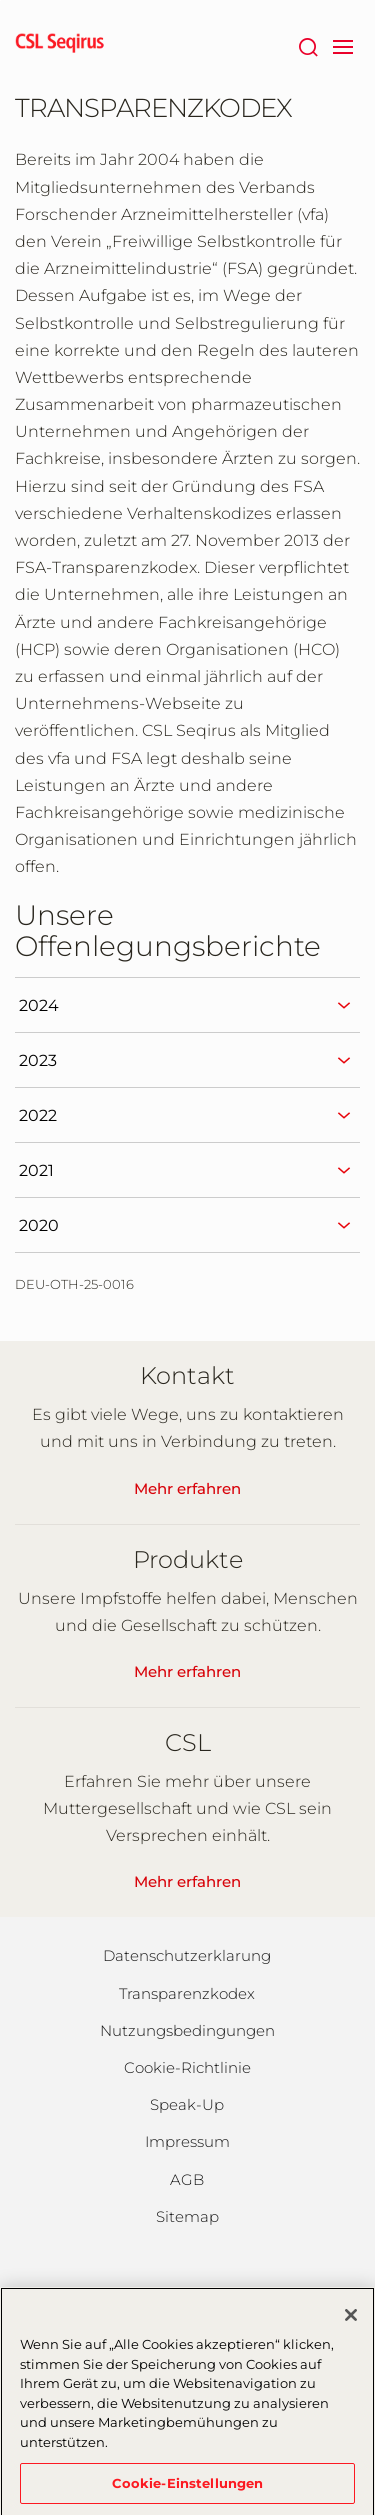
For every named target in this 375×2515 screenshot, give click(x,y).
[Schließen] (351, 2322)
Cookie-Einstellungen (188, 2489)
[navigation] (342, 45)
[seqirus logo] (60, 45)
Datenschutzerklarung (187, 1955)
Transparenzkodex (187, 1993)
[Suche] (307, 45)
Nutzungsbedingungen (187, 2030)
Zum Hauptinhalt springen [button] (0, 0)
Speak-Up (187, 2104)
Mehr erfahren (187, 1488)
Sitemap (187, 2216)
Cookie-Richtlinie (187, 2067)
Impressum (187, 2141)
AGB (187, 2179)
